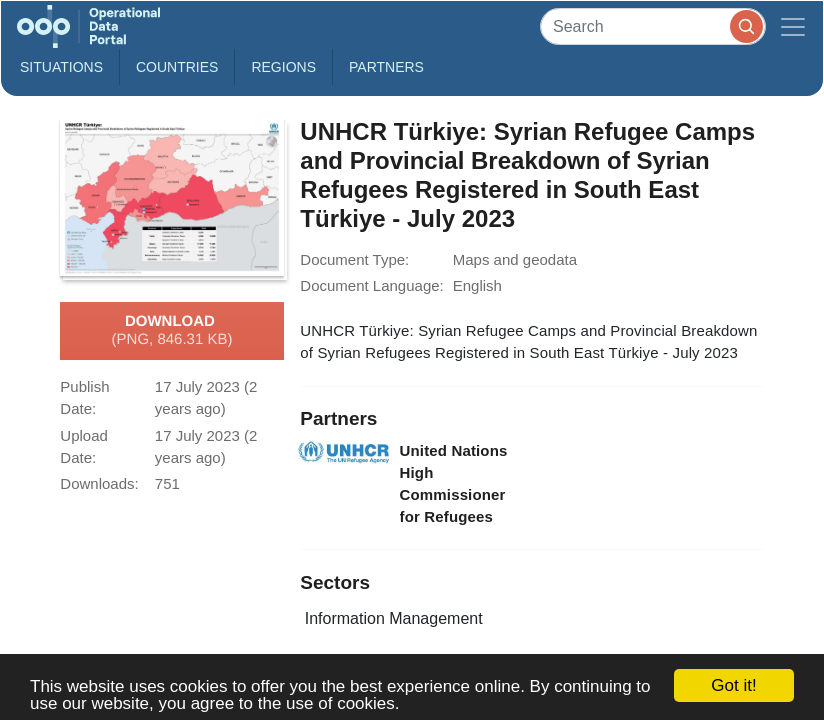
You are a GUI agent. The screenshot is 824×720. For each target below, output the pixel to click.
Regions (283, 67)
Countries (177, 67)
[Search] (653, 26)
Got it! (733, 685)
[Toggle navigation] (793, 26)
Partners (386, 67)
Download (172, 331)
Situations (61, 67)
